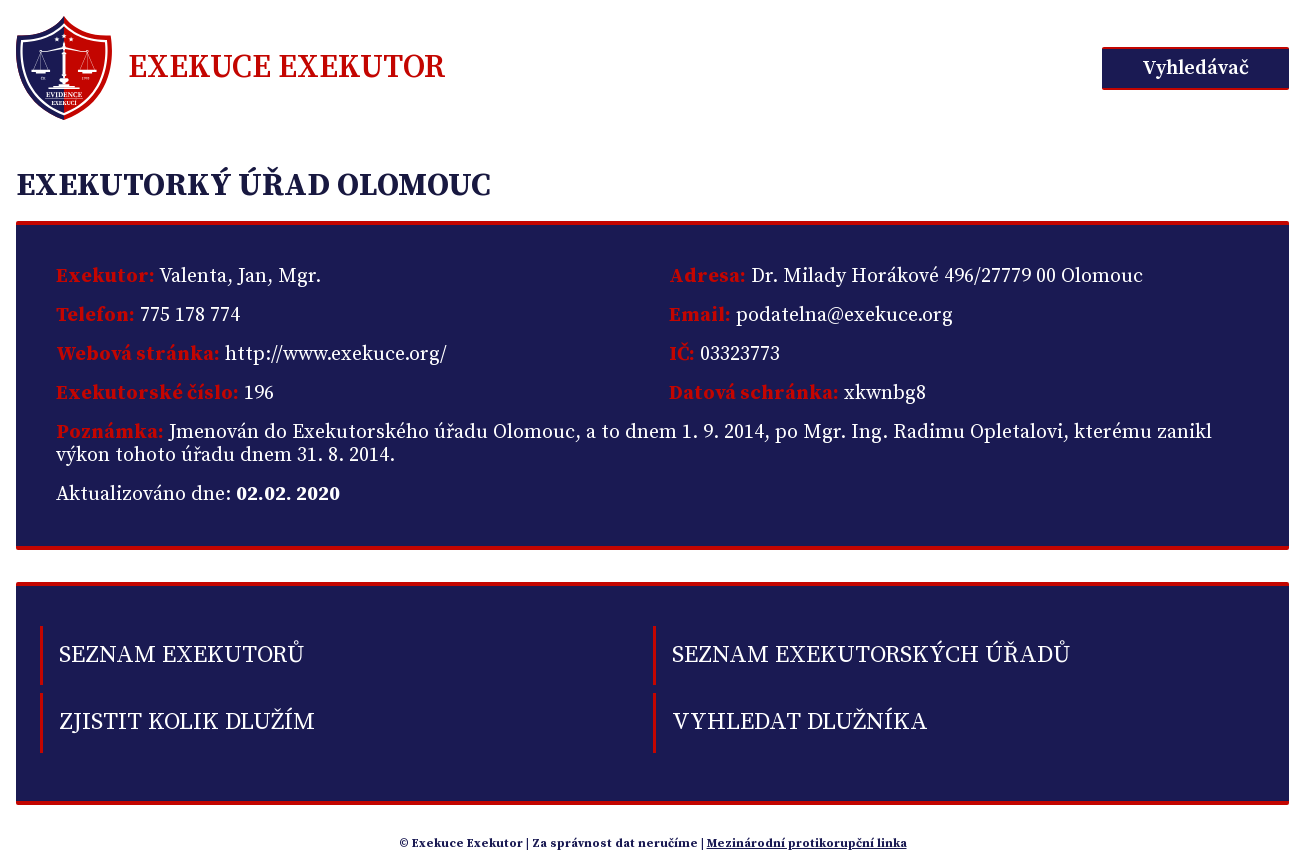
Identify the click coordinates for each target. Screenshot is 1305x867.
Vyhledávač (1195, 68)
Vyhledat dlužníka (800, 722)
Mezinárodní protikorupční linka (807, 843)
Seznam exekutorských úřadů (871, 655)
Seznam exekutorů (181, 655)
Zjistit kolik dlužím (187, 722)
